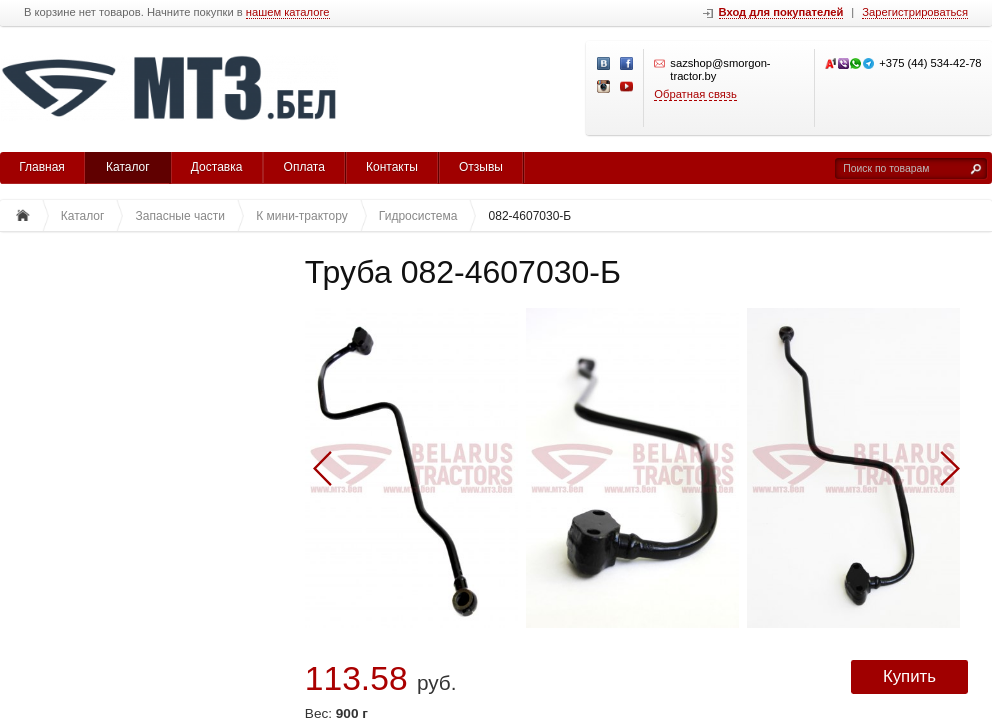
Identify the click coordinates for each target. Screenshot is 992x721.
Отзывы (481, 167)
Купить (909, 676)
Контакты (392, 167)
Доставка (217, 167)
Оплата (304, 167)
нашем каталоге (288, 12)
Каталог (128, 167)
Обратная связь (695, 94)
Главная (42, 167)
